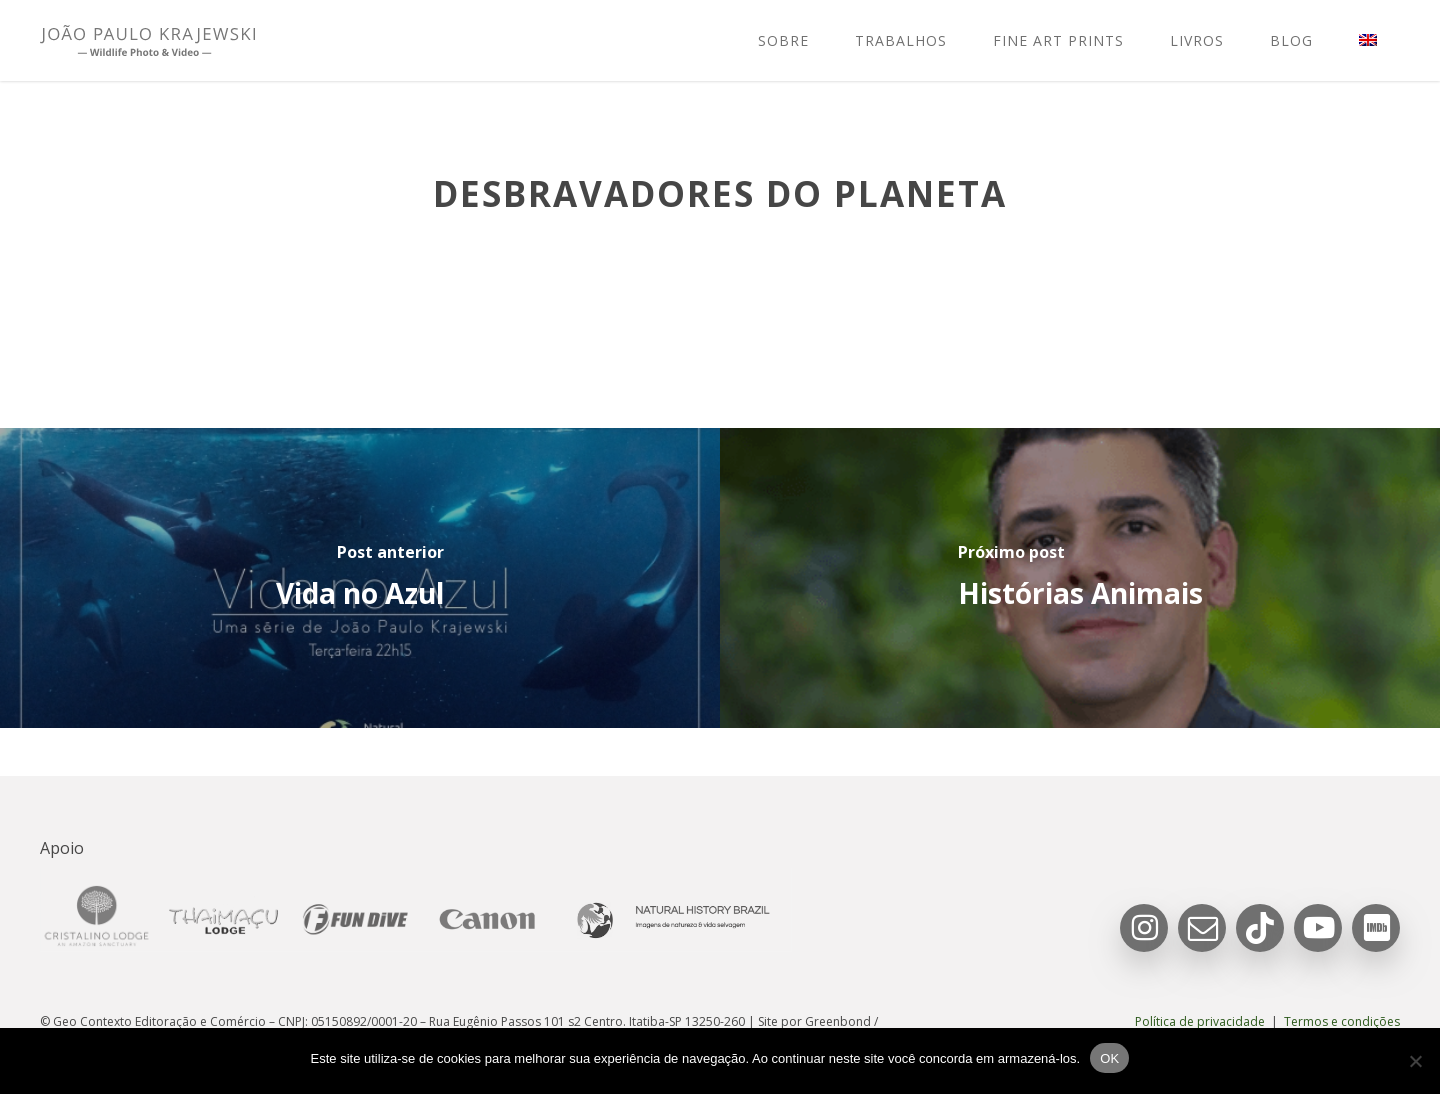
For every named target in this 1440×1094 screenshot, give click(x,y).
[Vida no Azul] (360, 578)
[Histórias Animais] (1080, 578)
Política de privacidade (1200, 1021)
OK (1109, 1058)
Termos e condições (1342, 1021)
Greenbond (838, 1021)
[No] (1415, 1061)
